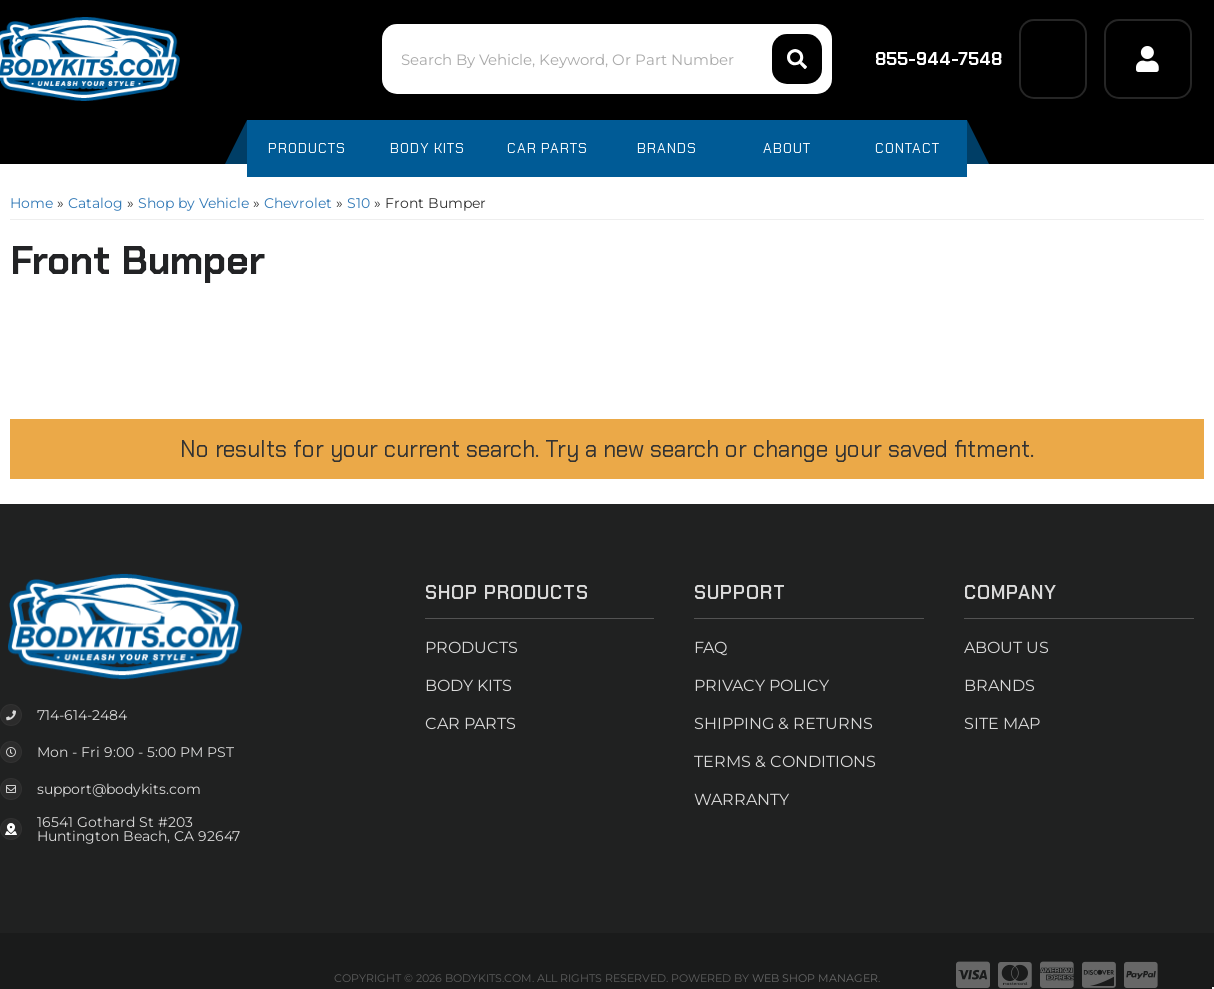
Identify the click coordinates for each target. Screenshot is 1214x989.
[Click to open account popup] (1148, 59)
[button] (606, 59)
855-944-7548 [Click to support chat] (925, 59)
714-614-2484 (82, 715)
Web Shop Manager (815, 978)
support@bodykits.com (119, 789)
